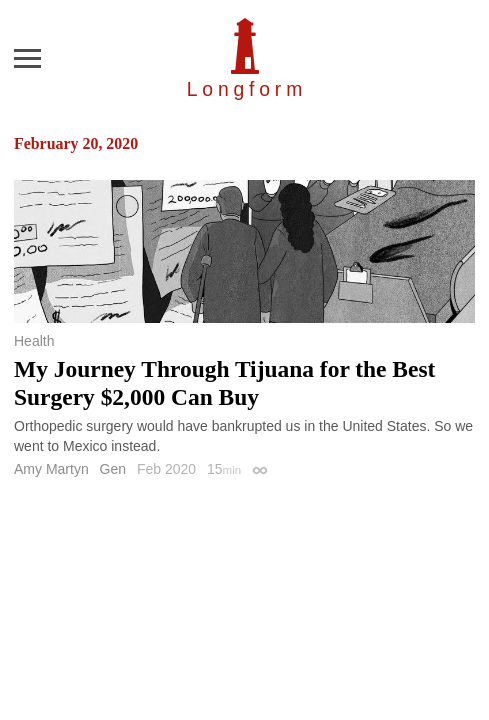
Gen (113, 469)
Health (34, 341)
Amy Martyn (51, 469)
